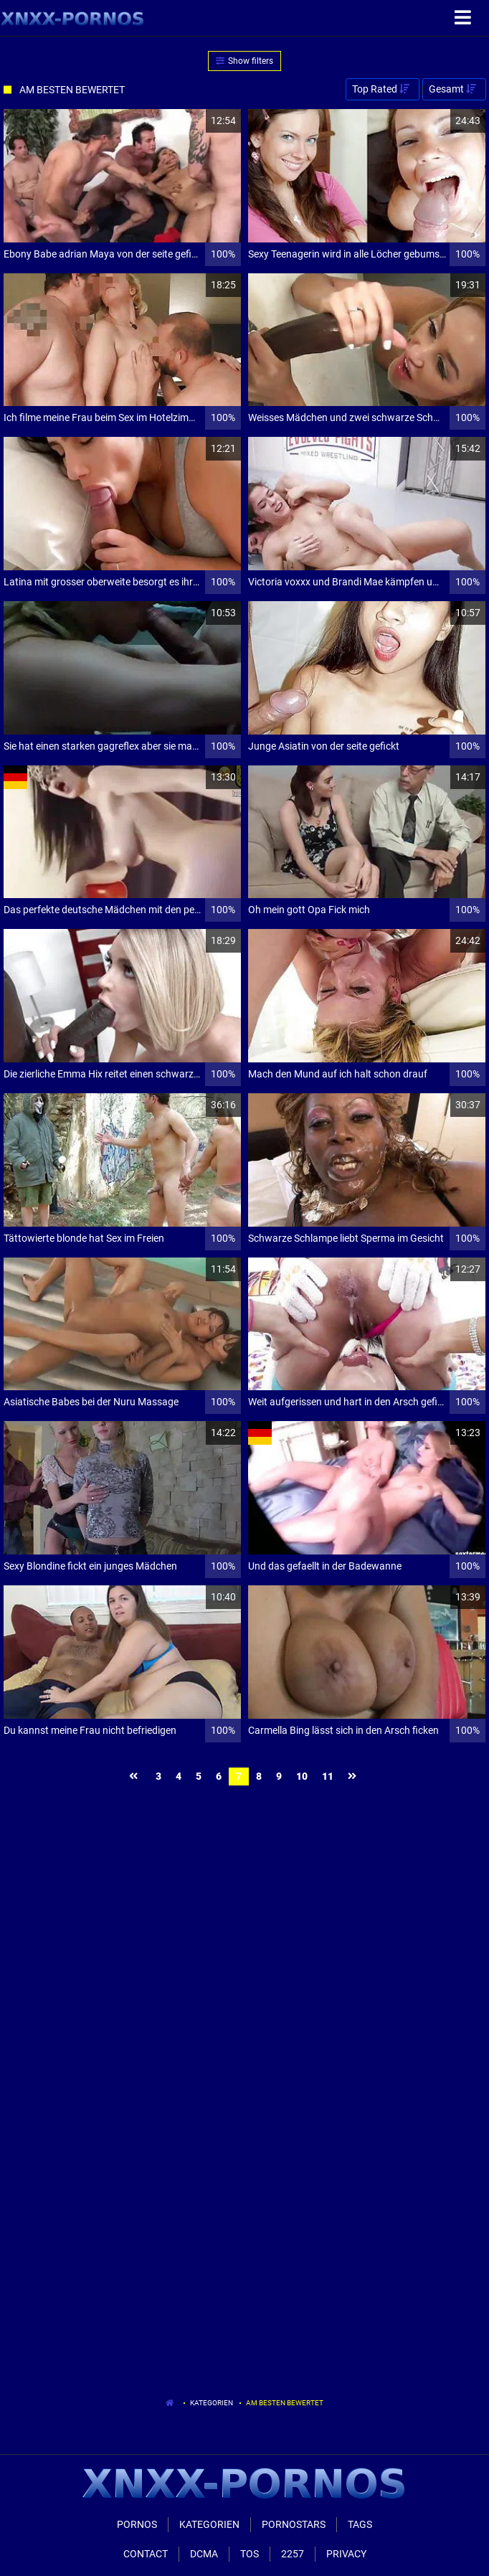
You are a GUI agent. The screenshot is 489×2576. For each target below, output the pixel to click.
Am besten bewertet (284, 2403)
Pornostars (294, 2524)
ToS (249, 2554)
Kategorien (211, 2403)
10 (302, 1776)
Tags (360, 2524)
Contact (145, 2554)
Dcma (204, 2554)
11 (327, 1776)
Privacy (346, 2554)
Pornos (137, 2524)
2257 (292, 2554)
